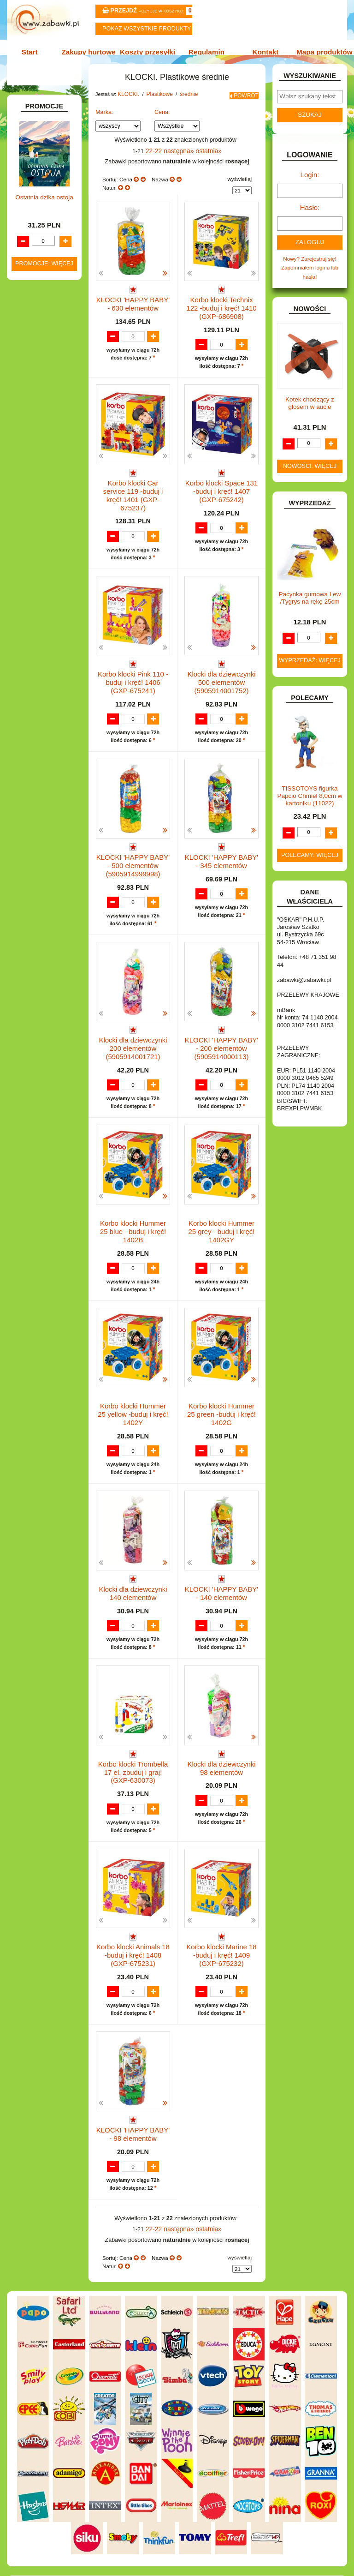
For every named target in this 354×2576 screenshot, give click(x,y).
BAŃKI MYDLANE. (45, 179)
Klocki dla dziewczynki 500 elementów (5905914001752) (222, 666)
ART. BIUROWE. (43, 118)
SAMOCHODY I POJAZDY (36, 609)
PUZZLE (33, 579)
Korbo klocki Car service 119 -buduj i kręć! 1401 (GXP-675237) (133, 487)
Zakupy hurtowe (92, 51)
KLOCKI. (33, 377)
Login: (310, 181)
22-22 (157, 154)
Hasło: (310, 212)
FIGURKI (34, 302)
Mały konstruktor (52, 448)
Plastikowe (45, 397)
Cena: (162, 117)
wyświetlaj (239, 182)
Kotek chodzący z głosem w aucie (309, 403)
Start (35, 51)
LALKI (30, 513)
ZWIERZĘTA (38, 676)
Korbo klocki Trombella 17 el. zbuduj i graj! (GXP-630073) (133, 1739)
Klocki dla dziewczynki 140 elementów (133, 1556)
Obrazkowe (45, 458)
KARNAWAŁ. (38, 368)
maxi (47, 406)
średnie (50, 416)
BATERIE (34, 189)
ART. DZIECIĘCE (44, 152)
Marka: (104, 117)
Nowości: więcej (309, 466)
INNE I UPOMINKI (45, 331)
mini (46, 425)
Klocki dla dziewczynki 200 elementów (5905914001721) (133, 1024)
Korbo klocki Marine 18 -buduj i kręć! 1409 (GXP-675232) (222, 1918)
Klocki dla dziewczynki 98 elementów (221, 1735)
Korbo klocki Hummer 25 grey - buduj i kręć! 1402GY (222, 1202)
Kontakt (262, 51)
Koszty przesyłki (149, 51)
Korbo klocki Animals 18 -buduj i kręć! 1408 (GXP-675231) (133, 1918)
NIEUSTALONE (42, 686)
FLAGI (31, 312)
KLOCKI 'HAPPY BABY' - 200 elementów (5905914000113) (222, 1024)
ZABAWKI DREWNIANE (29, 645)
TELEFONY (37, 623)
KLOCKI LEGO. (42, 470)
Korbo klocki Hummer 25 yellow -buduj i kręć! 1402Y (133, 1381)
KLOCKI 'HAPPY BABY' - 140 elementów (222, 1556)
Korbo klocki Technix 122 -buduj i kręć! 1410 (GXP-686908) (221, 308)
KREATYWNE (40, 480)
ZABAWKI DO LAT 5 (47, 632)
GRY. (29, 321)
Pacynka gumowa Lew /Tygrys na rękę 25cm (309, 598)
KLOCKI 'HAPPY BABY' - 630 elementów (133, 305)
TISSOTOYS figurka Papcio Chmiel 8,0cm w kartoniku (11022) (309, 796)
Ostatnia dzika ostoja (44, 864)
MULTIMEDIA (39, 533)
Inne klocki (45, 387)
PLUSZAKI (36, 569)
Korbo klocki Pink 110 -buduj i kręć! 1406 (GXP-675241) (133, 666)
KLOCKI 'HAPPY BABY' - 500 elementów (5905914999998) (133, 845)
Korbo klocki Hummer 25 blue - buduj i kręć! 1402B (133, 1199)
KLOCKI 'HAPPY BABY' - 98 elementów (133, 2093)
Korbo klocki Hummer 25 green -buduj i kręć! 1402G (222, 1378)
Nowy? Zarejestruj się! (309, 261)
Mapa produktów (319, 51)
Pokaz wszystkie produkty (146, 28)
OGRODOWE (39, 560)
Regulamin (205, 51)
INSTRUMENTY (42, 341)
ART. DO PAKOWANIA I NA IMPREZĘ (33, 135)
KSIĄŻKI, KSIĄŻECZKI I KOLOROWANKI (32, 497)
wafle (47, 435)
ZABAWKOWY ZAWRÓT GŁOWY (35, 105)
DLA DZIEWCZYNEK (48, 208)
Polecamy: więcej (309, 855)
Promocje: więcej (44, 930)
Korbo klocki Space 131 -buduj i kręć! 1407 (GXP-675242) (221, 487)
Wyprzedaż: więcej (310, 661)
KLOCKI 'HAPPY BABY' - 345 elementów (222, 841)
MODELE (34, 523)
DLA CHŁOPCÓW (44, 198)
